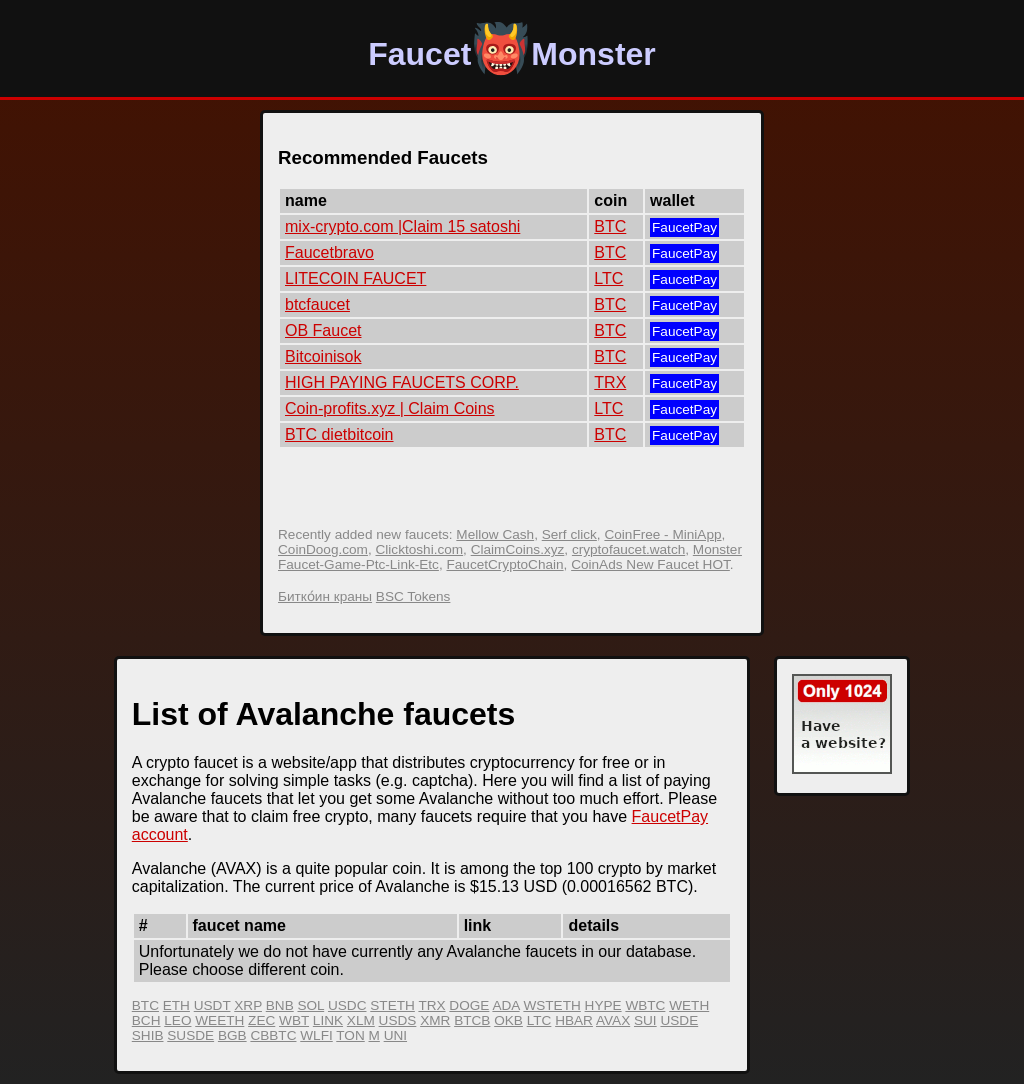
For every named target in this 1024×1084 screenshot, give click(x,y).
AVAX (613, 1020)
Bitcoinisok (323, 356)
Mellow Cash (495, 534)
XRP (248, 1005)
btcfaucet (317, 304)
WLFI (316, 1035)
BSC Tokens (413, 596)
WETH (689, 1005)
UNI (395, 1035)
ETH (176, 1005)
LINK (328, 1020)
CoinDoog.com (323, 549)
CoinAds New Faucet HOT (650, 564)
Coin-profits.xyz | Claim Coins (390, 408)
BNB (280, 1005)
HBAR (574, 1020)
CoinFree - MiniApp (662, 534)
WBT (294, 1020)
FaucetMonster (512, 54)
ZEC (261, 1020)
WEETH (219, 1020)
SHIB (148, 1035)
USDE (679, 1020)
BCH (146, 1020)
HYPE (603, 1005)
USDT (212, 1005)
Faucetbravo (329, 252)
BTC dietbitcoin (339, 434)
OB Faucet (323, 330)
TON (350, 1035)
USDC (347, 1005)
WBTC (645, 1005)
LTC (608, 278)
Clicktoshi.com (419, 549)
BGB (232, 1035)
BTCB (472, 1020)
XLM (361, 1020)
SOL (310, 1005)
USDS (398, 1020)
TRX (610, 382)
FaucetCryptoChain (504, 564)
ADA (505, 1005)
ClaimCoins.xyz (518, 549)
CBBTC (273, 1035)
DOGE (469, 1005)
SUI (645, 1020)
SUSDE (190, 1035)
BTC (610, 226)
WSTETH (551, 1005)
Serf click (569, 534)
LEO (177, 1020)
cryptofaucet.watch (628, 549)
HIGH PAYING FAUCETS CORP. (402, 382)
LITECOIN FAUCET (355, 278)
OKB (508, 1020)
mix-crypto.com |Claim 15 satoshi (402, 226)
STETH (392, 1005)
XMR (435, 1020)
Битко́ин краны (325, 596)
